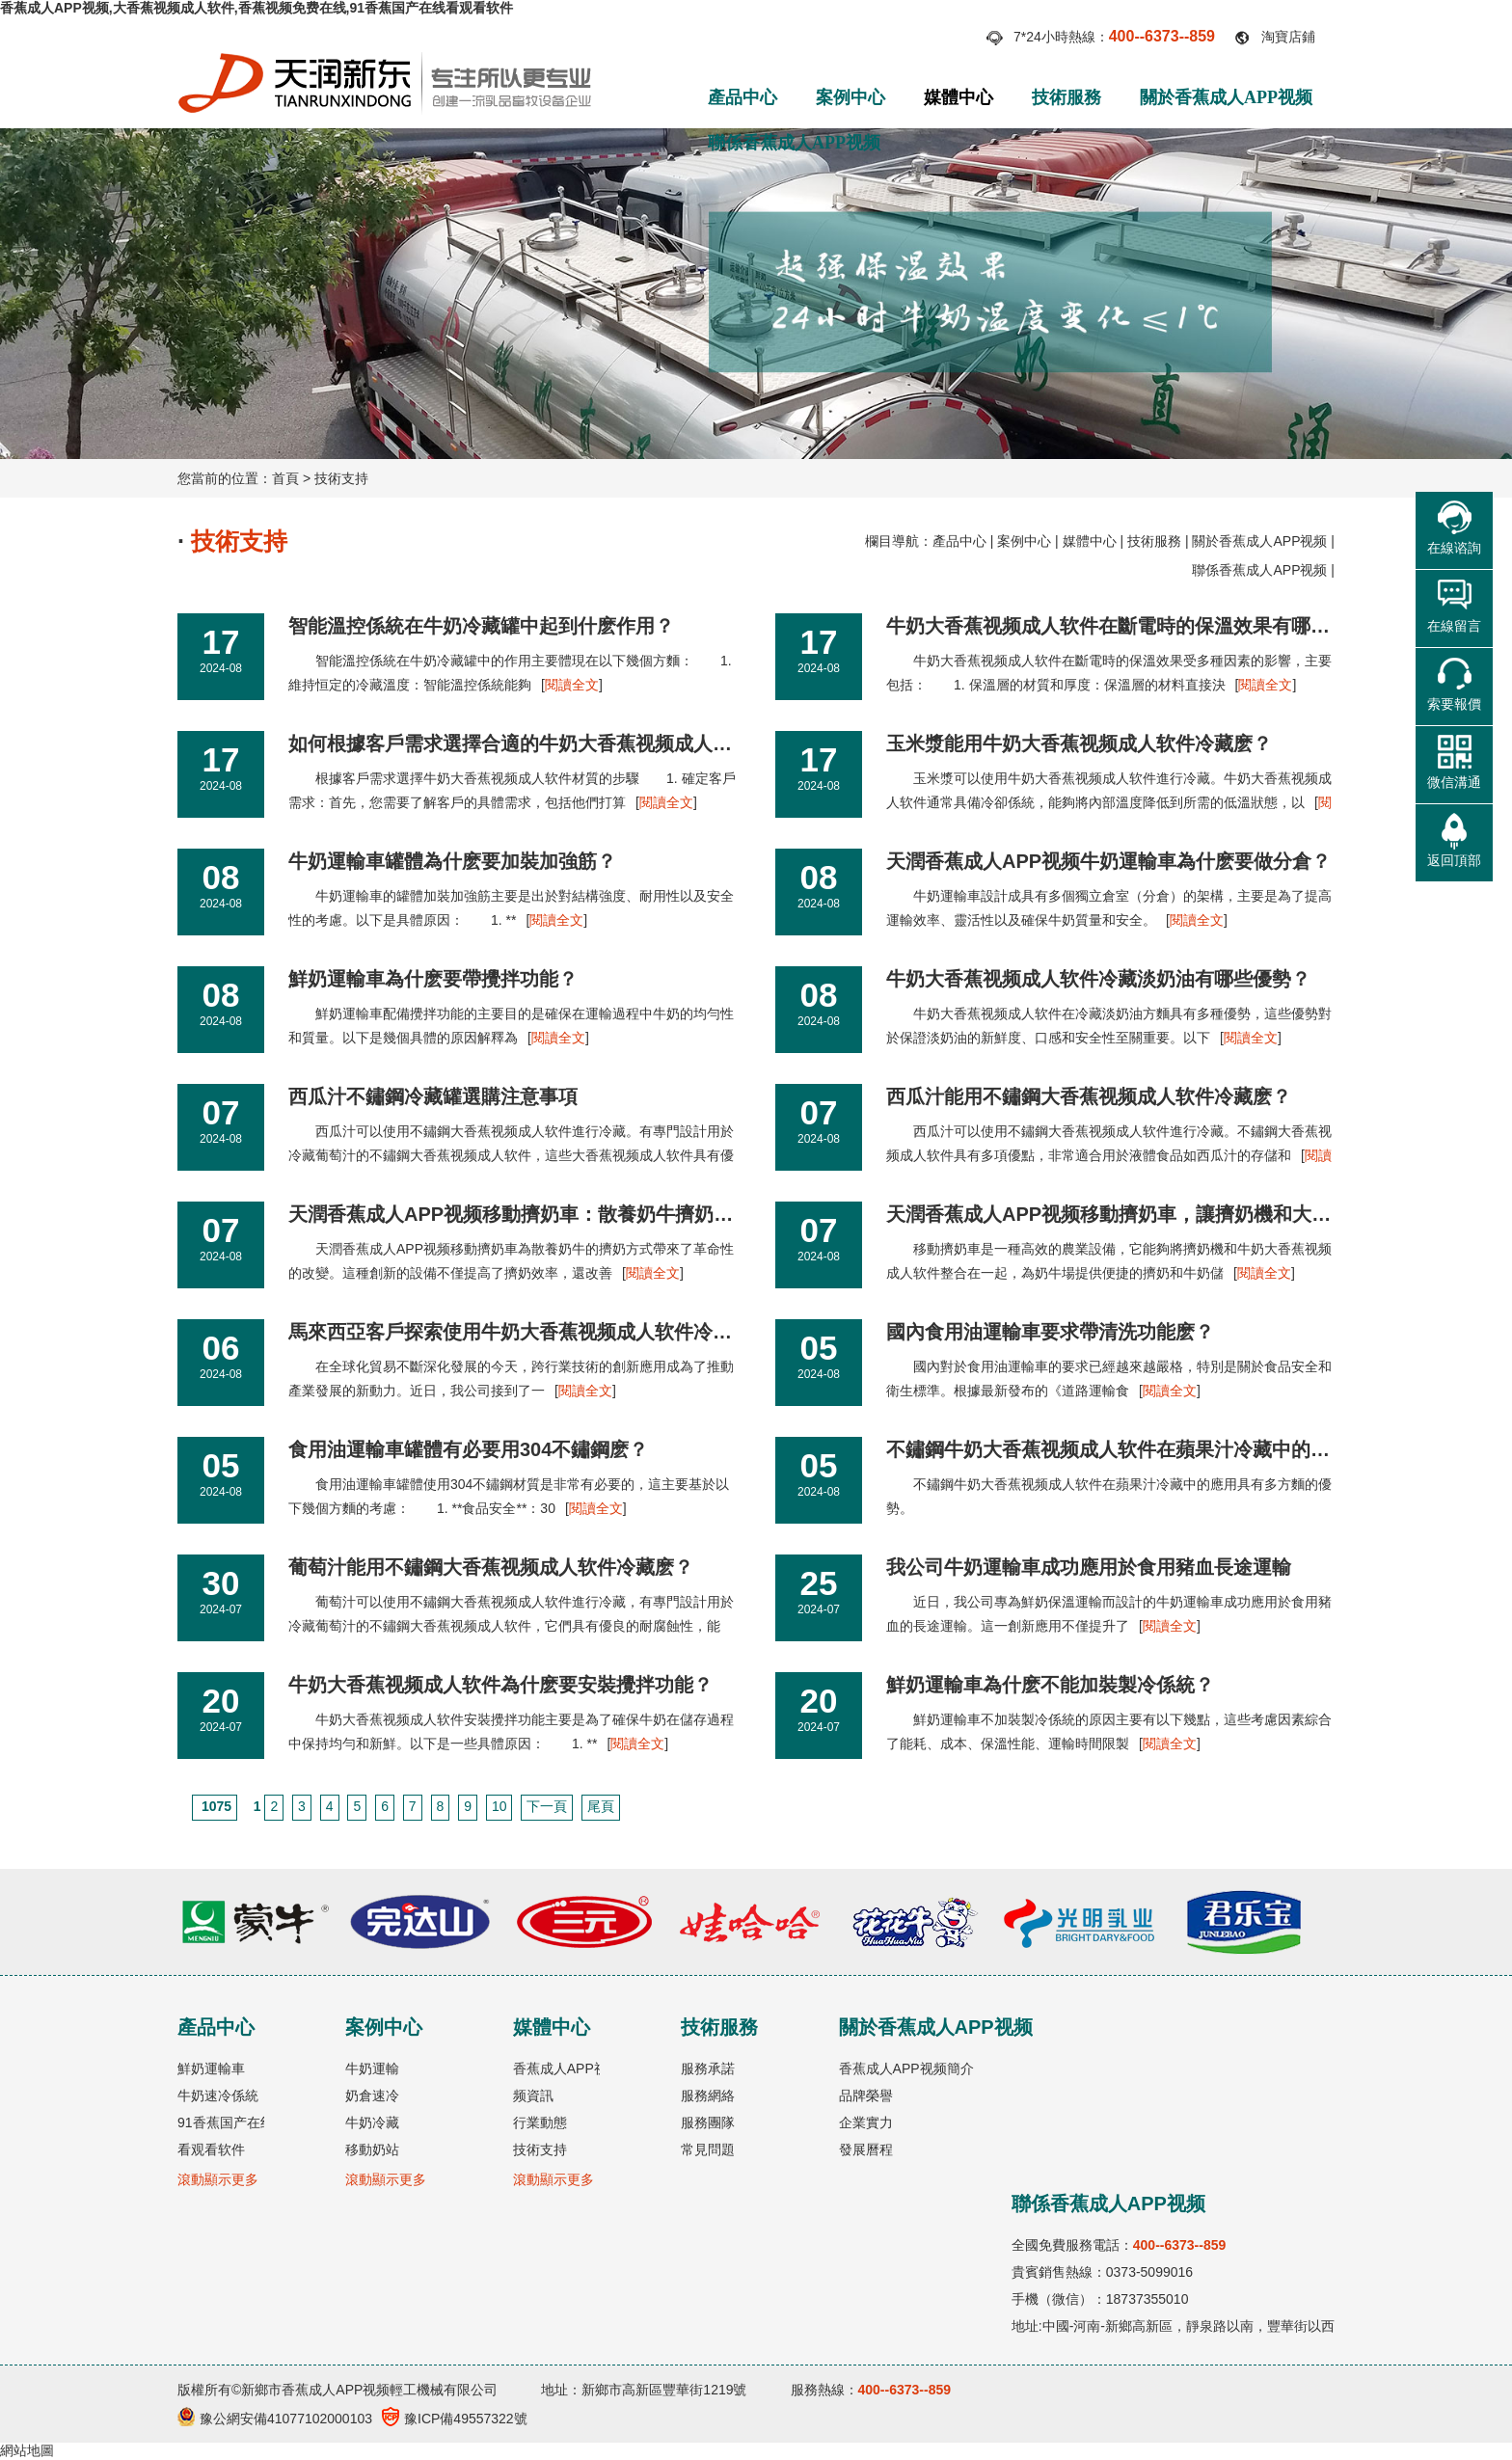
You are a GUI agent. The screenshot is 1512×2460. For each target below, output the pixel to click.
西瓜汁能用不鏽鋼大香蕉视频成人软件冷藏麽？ (1088, 1096)
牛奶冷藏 (372, 2122)
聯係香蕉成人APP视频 (794, 142)
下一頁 (546, 1806)
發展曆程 (866, 2149)
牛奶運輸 (372, 2068)
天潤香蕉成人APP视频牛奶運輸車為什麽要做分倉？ (1108, 861)
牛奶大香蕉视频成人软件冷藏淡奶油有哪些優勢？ (1098, 978)
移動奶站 (372, 2149)
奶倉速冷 (372, 2095)
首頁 (285, 478)
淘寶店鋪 (1288, 36)
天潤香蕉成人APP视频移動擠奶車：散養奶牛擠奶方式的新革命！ (568, 1214)
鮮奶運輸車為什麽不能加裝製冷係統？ (1050, 1684)
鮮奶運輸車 (211, 2068)
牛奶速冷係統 (217, 2095)
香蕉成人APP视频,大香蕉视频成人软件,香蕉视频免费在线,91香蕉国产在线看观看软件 (256, 7)
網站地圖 (27, 2450)
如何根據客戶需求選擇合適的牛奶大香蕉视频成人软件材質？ (548, 743)
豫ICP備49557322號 (454, 2418)
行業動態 (540, 2122)
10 (499, 1806)
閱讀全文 (572, 684)
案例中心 (850, 97)
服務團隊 (708, 2122)
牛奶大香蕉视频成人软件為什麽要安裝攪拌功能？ (500, 1684)
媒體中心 (958, 97)
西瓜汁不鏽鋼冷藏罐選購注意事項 (433, 1096)
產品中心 (742, 97)
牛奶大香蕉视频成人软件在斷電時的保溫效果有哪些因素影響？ (1156, 625)
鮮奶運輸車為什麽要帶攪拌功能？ (433, 978)
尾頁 (600, 1806)
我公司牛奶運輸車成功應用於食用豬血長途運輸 (1088, 1567)
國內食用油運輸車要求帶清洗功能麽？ (1050, 1331)
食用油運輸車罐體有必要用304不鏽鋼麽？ (468, 1449)
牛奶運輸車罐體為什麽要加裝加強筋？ (452, 861)
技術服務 (1066, 97)
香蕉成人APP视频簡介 (906, 2068)
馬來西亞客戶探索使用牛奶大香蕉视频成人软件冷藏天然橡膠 (548, 1331)
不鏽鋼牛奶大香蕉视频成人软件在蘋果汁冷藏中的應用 (1117, 1449)
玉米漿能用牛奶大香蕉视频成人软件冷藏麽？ (1079, 743)
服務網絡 (708, 2095)
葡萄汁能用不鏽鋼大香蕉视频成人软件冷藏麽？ (490, 1567)
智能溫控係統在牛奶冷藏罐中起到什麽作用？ (481, 625)
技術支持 (341, 478)
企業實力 (866, 2122)
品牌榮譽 (866, 2095)
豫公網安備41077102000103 (274, 2418)
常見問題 (708, 2149)
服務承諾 (708, 2068)
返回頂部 (1454, 860)
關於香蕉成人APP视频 (1226, 97)
